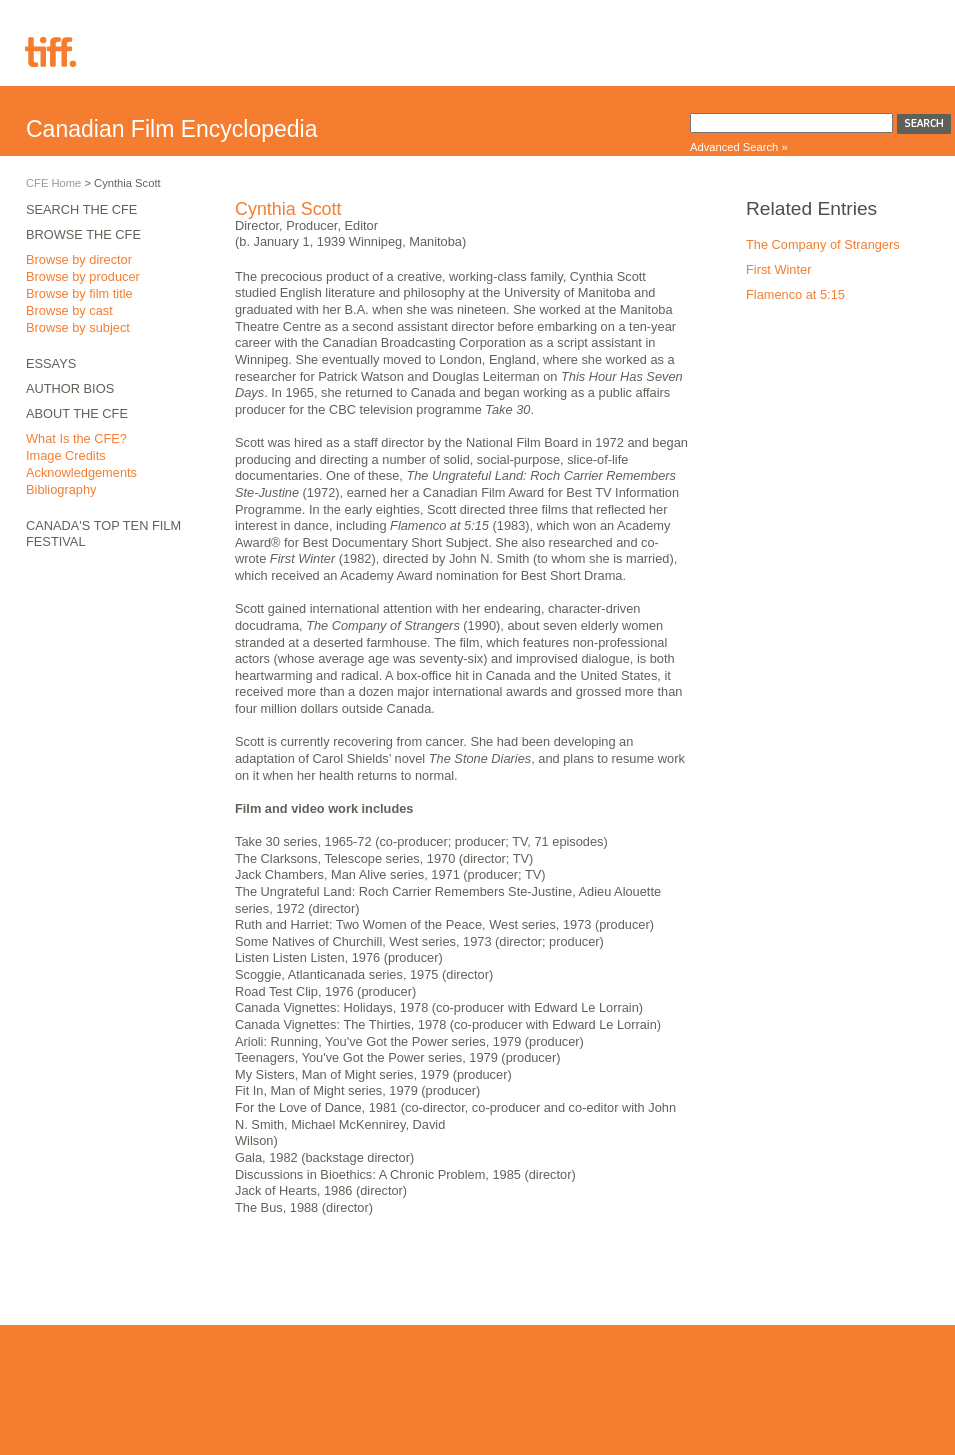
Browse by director (79, 259)
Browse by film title (79, 293)
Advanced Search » (739, 147)
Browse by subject (78, 327)
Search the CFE (81, 209)
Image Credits (66, 455)
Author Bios (70, 388)
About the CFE (77, 413)
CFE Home (53, 183)
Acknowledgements (81, 472)
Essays (51, 363)
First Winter (778, 269)
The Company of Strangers (823, 244)
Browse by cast (69, 310)
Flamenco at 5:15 (795, 294)
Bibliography (61, 489)
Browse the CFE (83, 234)
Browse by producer (83, 276)
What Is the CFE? (76, 438)
